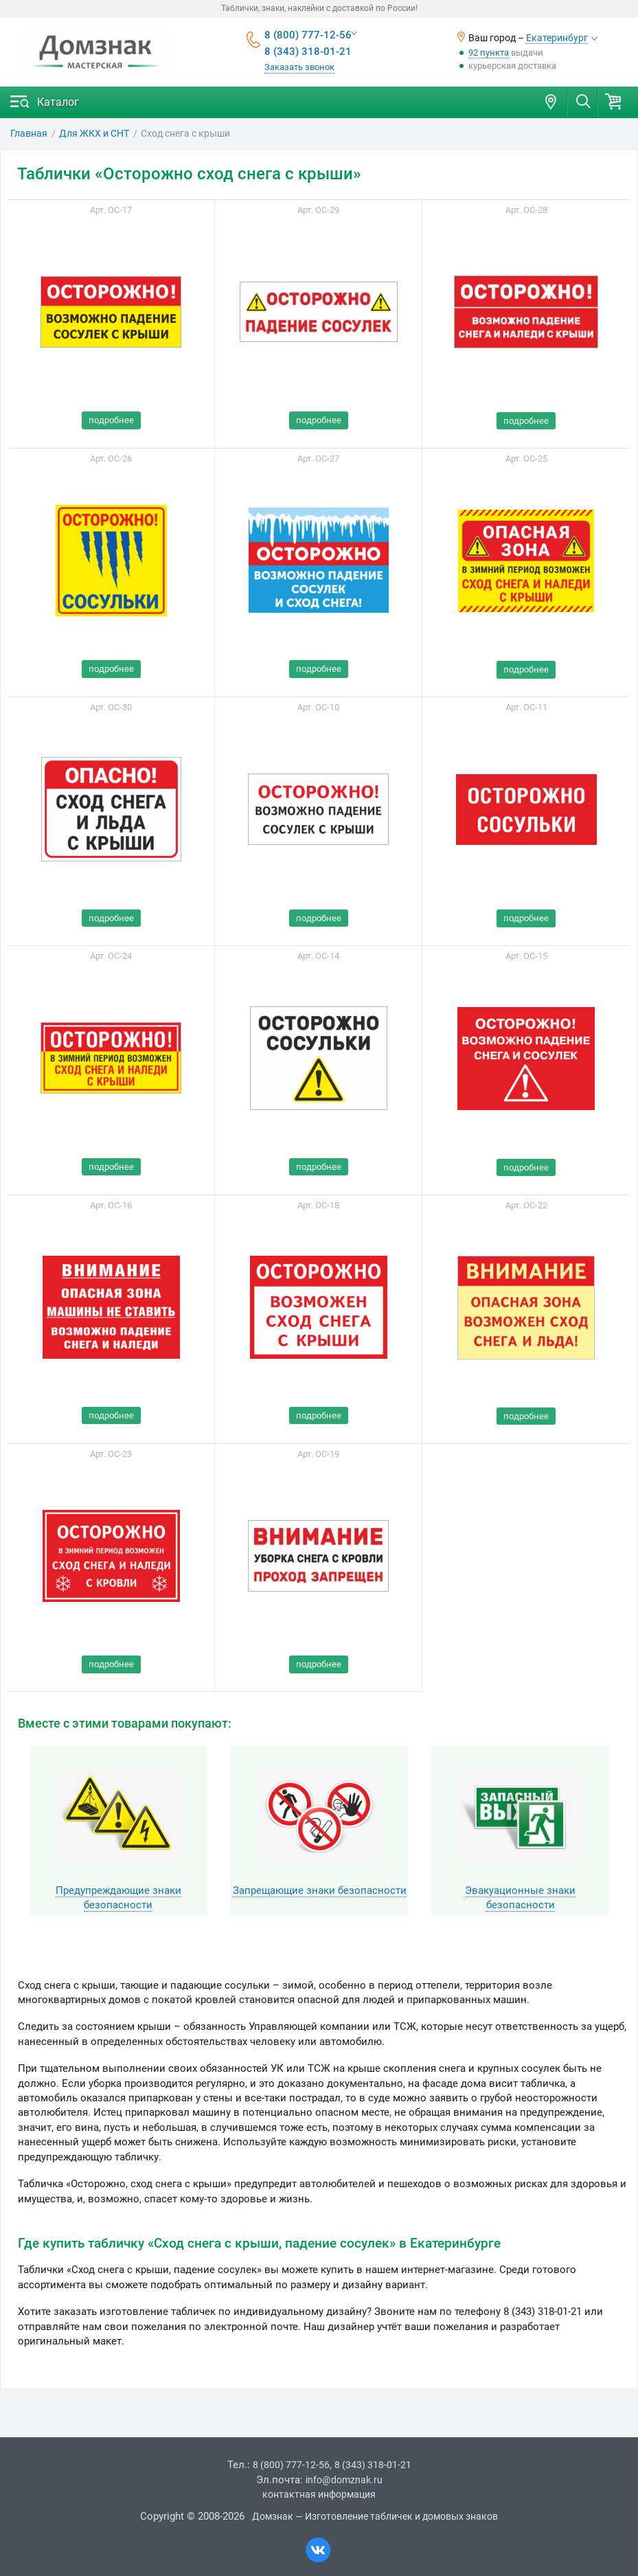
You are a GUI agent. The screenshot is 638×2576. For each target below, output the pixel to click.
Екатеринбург (557, 37)
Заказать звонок (299, 67)
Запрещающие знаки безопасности (320, 1890)
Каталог (58, 102)
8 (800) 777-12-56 (308, 35)
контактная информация (319, 2494)
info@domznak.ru (344, 2479)
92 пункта (488, 52)
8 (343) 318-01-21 (308, 51)
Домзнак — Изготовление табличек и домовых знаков (375, 2516)
